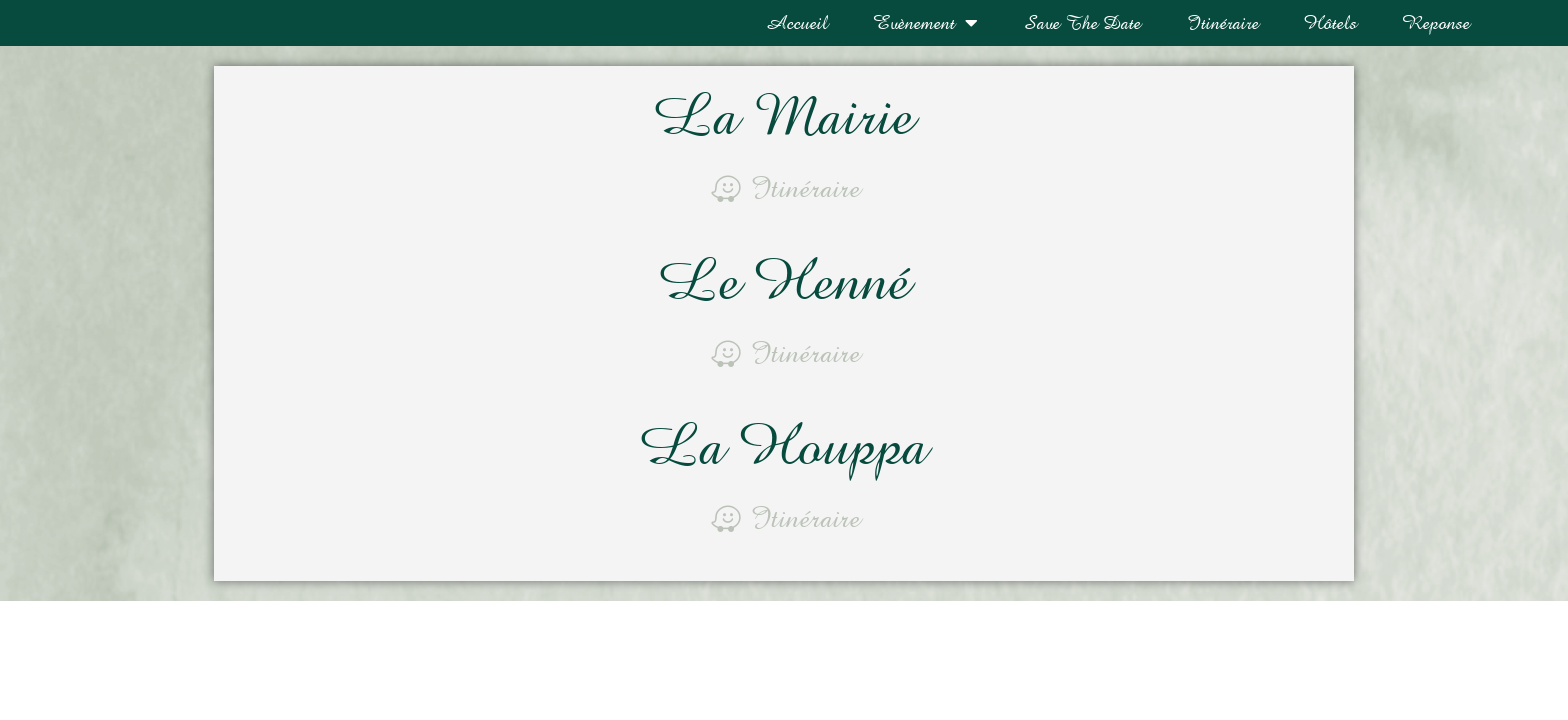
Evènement (925, 23)
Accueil (796, 23)
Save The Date (1082, 23)
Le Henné (784, 281)
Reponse (1436, 23)
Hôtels (1330, 23)
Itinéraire (1222, 23)
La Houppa (783, 444)
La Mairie (783, 118)
